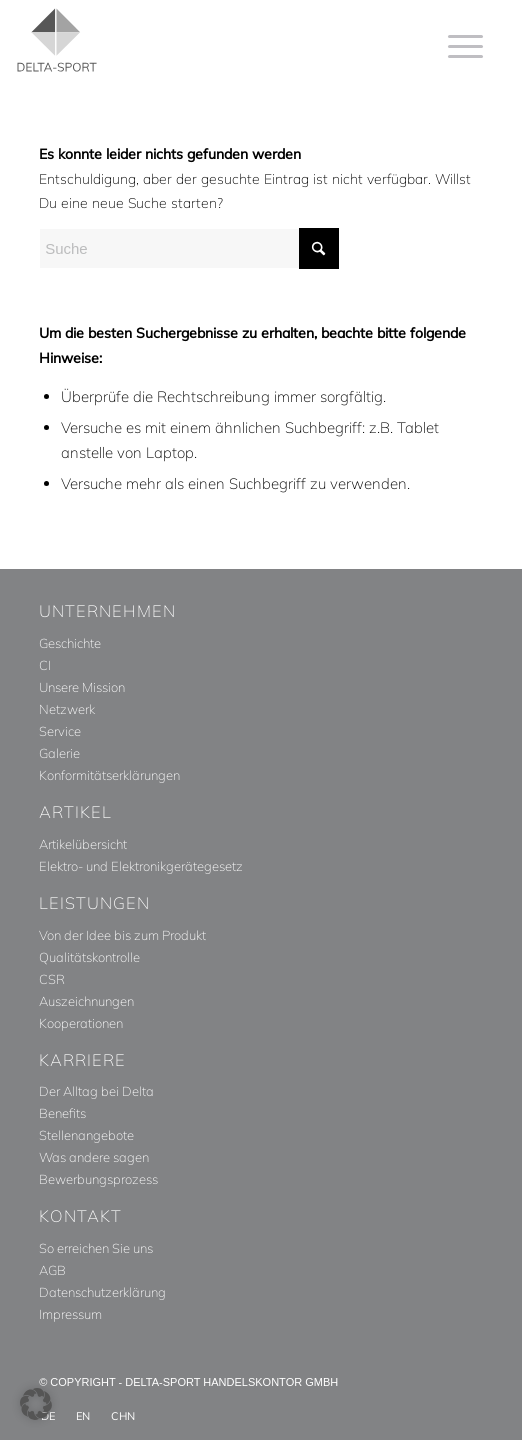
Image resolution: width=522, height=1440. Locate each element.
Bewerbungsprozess (98, 1179)
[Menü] (455, 46)
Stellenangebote (86, 1135)
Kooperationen (81, 1023)
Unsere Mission (82, 687)
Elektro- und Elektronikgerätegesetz (141, 866)
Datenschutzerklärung (102, 1292)
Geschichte (70, 643)
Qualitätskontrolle (89, 957)
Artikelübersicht (83, 844)
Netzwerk (67, 709)
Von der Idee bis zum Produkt (122, 935)
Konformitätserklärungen (109, 775)
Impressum (70, 1314)
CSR (52, 979)
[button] (36, 1404)
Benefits (62, 1113)
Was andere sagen (94, 1157)
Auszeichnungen (86, 1001)
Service (60, 731)
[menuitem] (455, 46)
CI (45, 665)
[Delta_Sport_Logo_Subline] (186, 40)
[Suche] (189, 248)
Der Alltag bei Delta (96, 1091)
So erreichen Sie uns (96, 1248)
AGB (52, 1270)
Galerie (59, 753)
